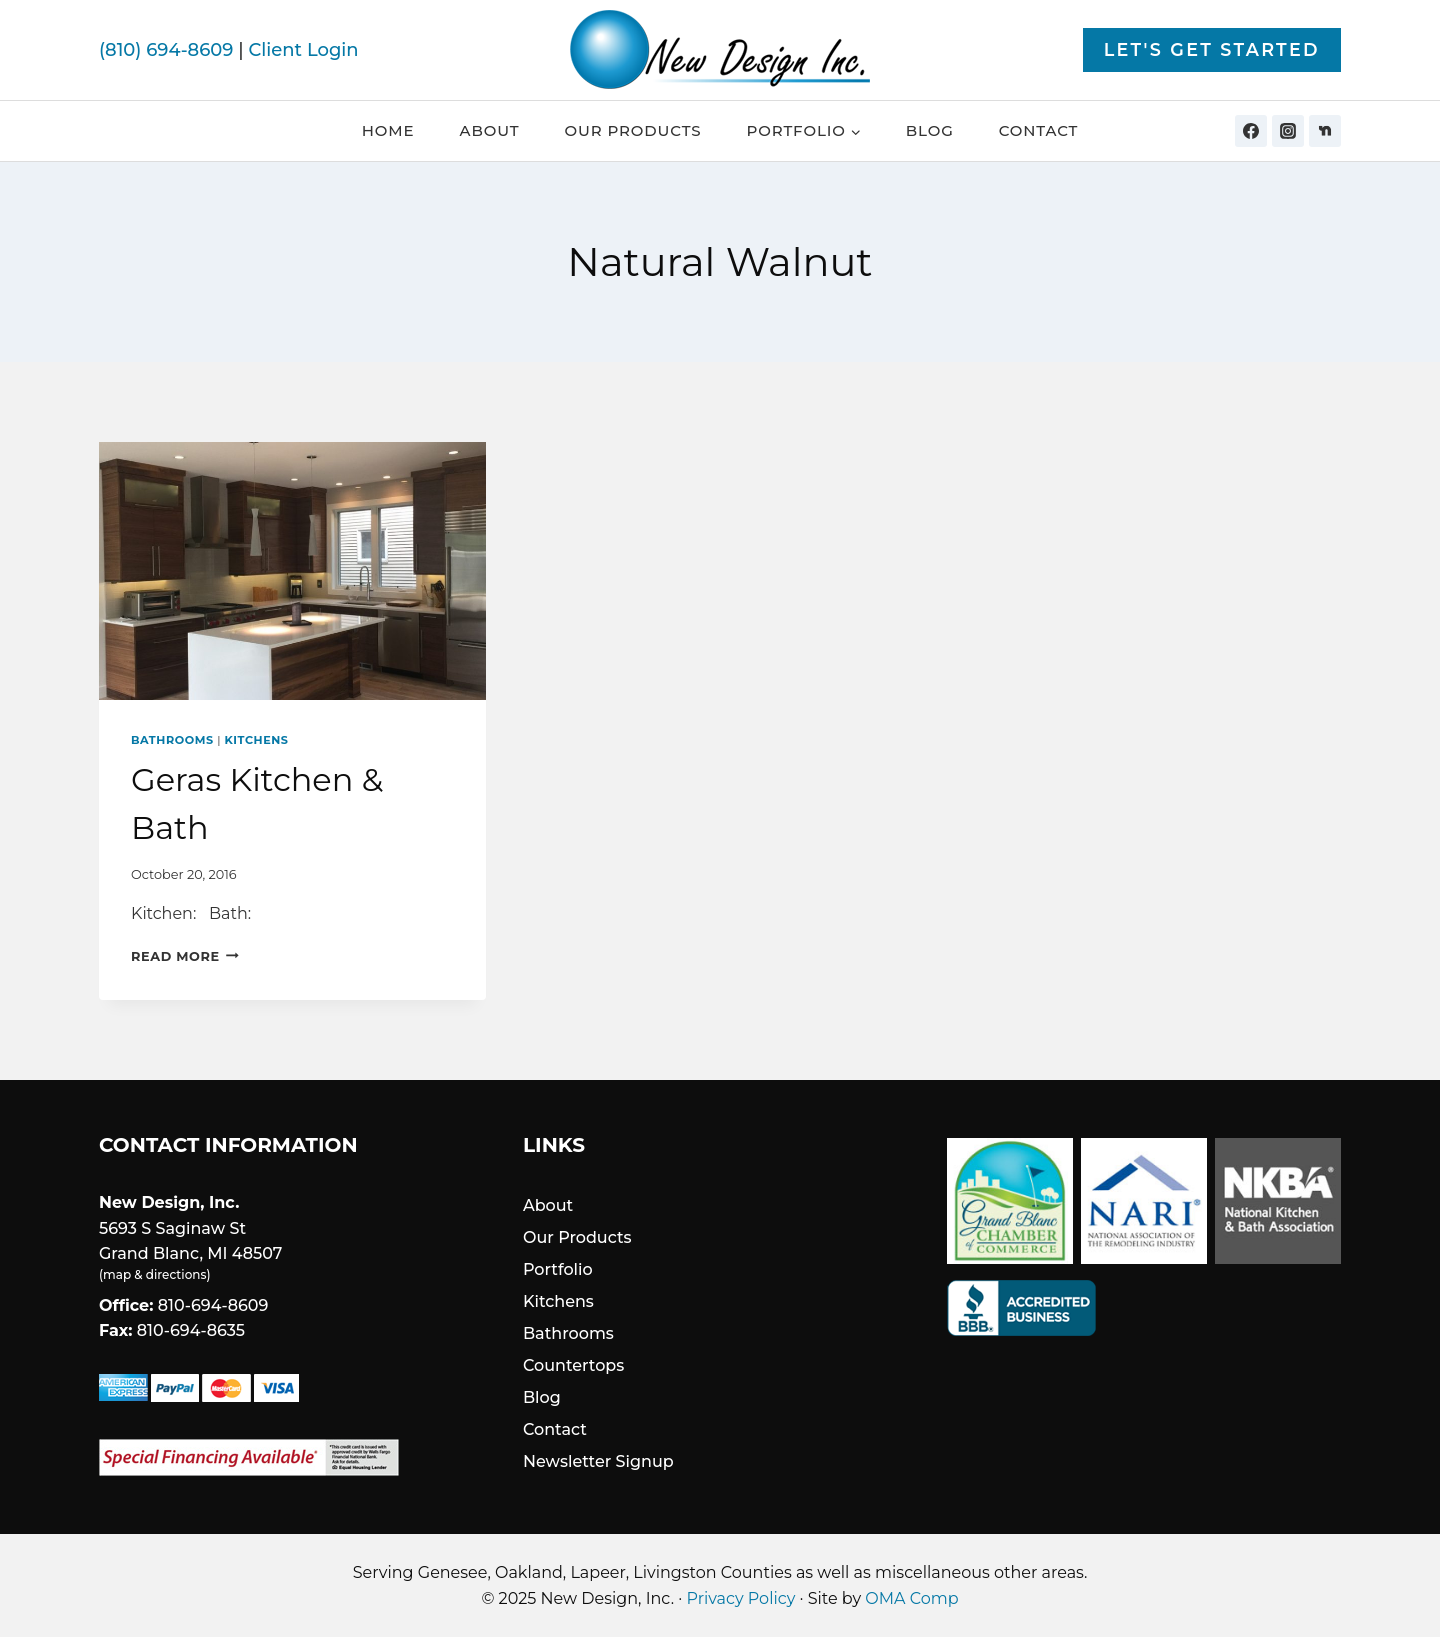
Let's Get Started (1212, 49)
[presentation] (292, 571)
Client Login (303, 50)
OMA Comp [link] (911, 1598)
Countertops (573, 1365)
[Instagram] (1288, 131)
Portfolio (558, 1269)
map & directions (154, 1274)
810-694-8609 (213, 1305)
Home (388, 130)
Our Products (632, 130)
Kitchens (257, 740)
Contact (1039, 130)
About (490, 130)
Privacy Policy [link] (741, 1598)
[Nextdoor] (1325, 131)
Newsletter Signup (598, 1461)
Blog (930, 130)
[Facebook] (1251, 131)
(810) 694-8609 (166, 50)
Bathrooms (172, 740)
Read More (185, 956)
